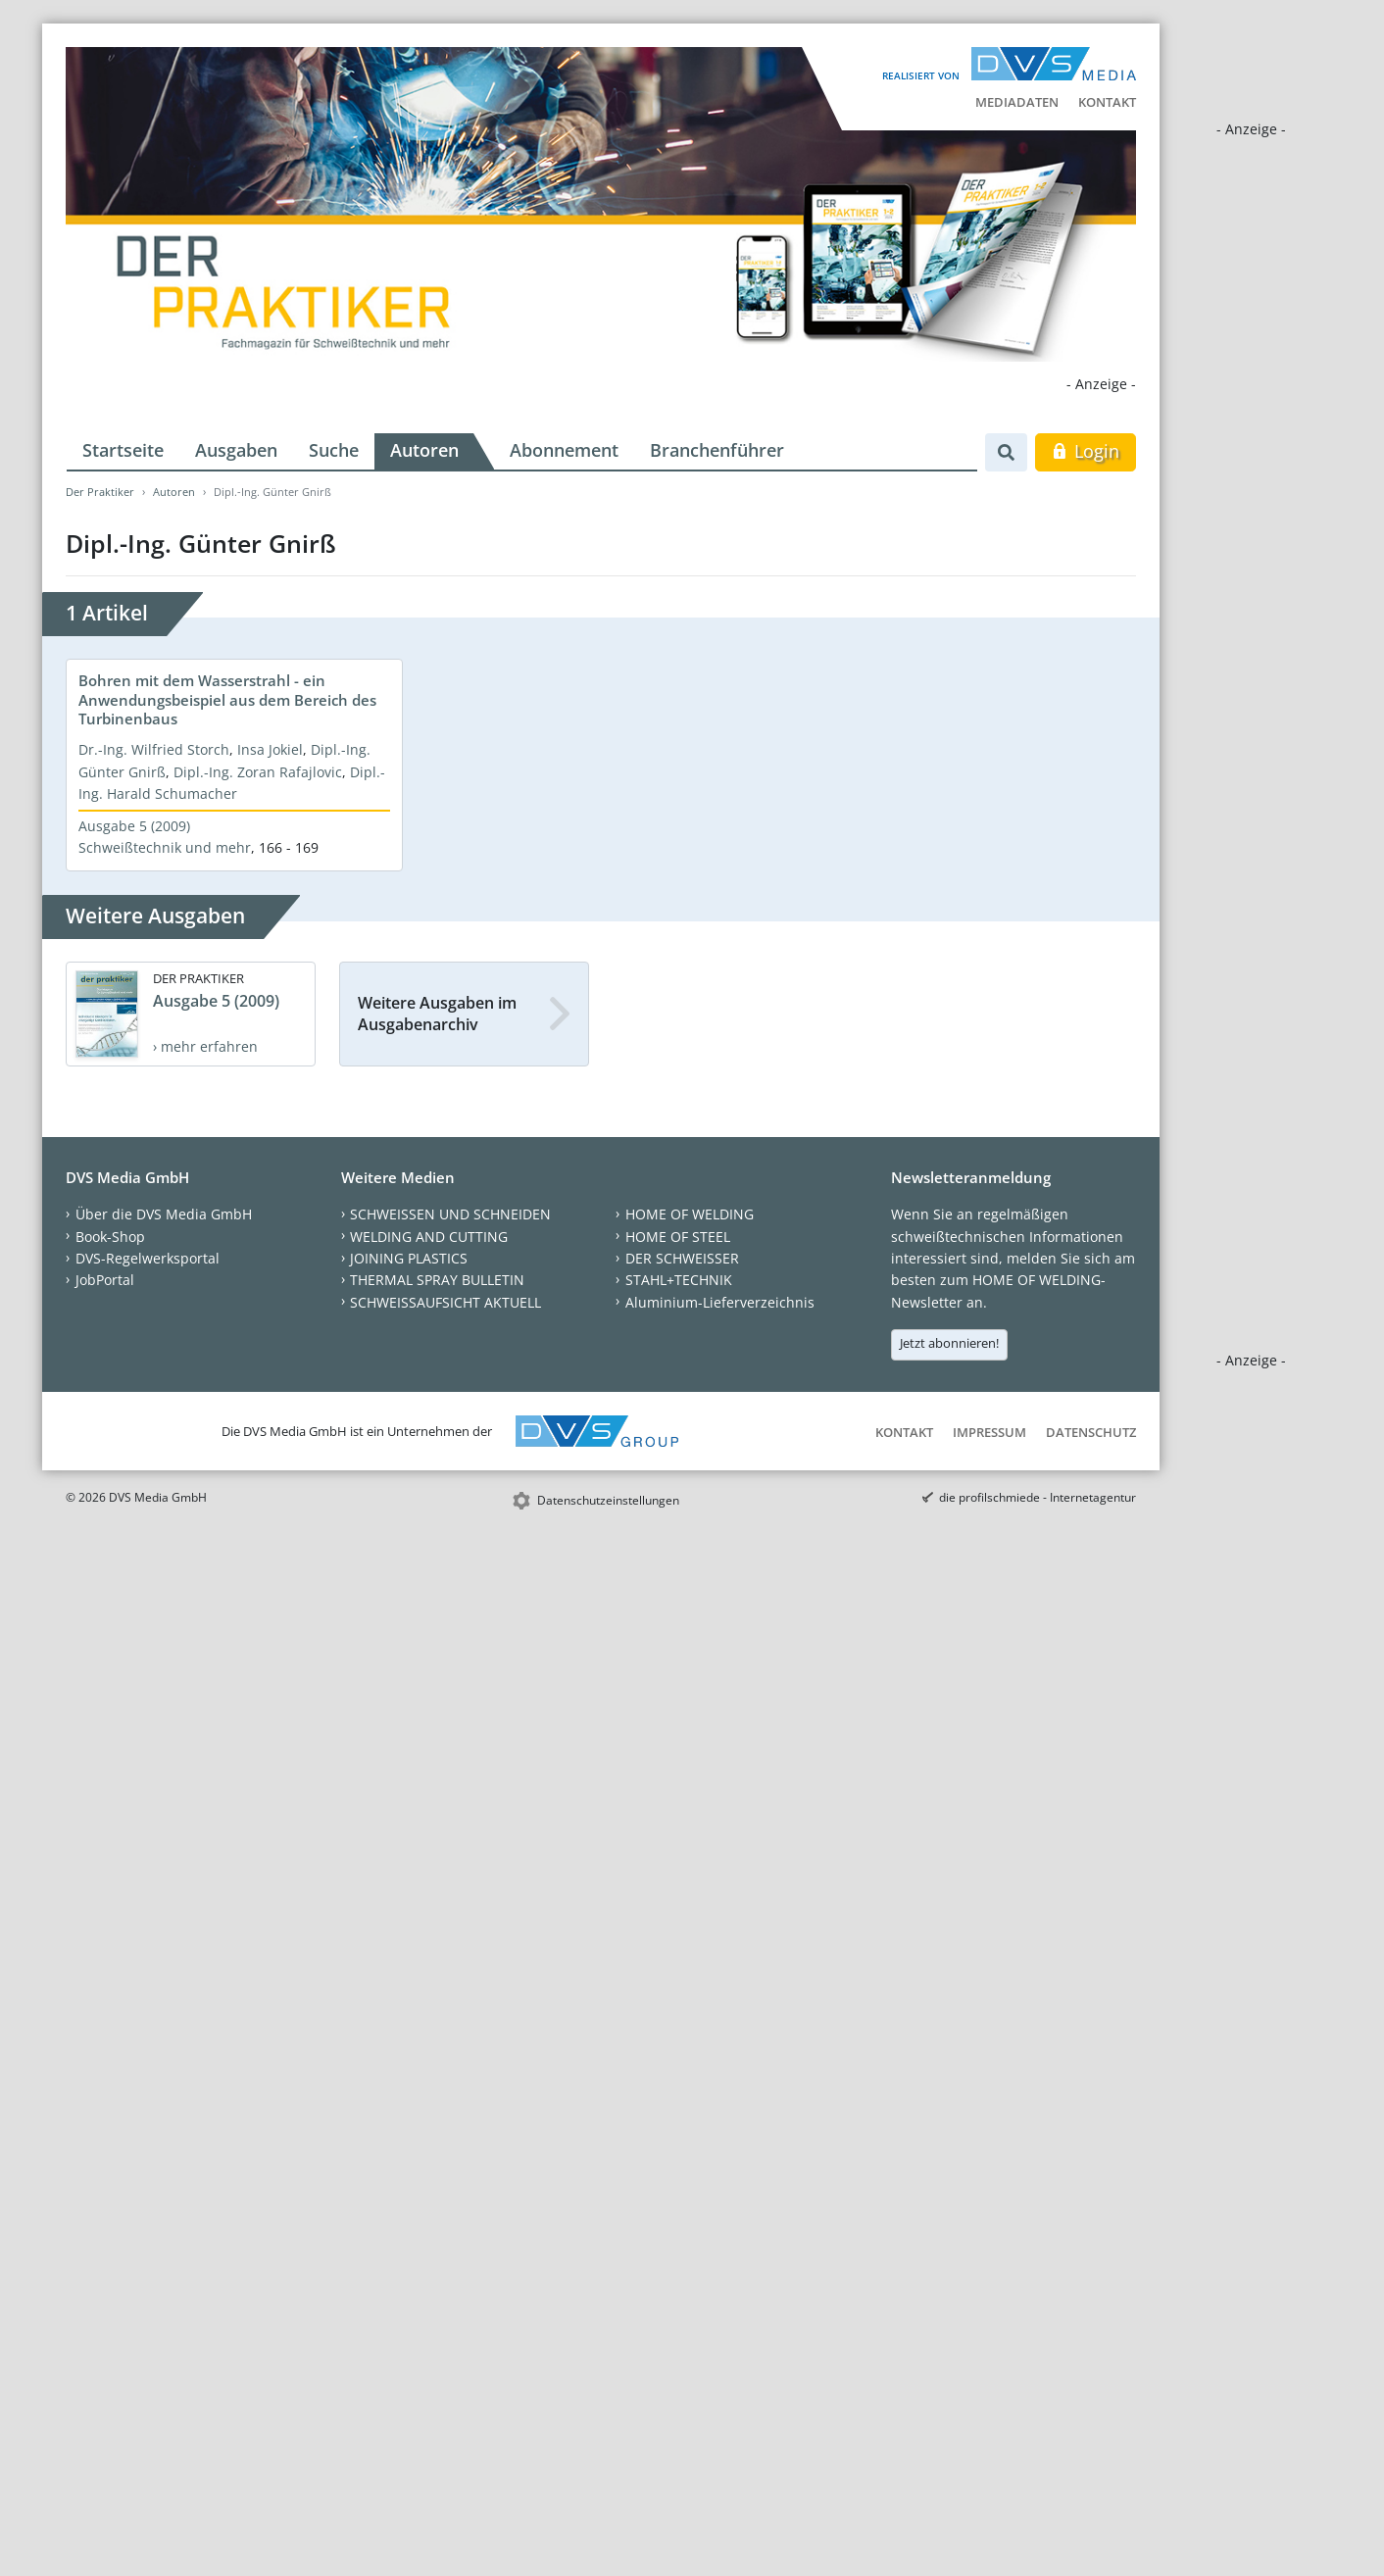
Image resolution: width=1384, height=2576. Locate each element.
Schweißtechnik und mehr (164, 847)
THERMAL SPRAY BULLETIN (437, 1279)
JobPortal (104, 1279)
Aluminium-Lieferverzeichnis (720, 1302)
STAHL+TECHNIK (678, 1279)
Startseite (123, 450)
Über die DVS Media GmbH (163, 1214)
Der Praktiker (100, 491)
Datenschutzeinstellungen (608, 1500)
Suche (334, 450)
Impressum (989, 1432)
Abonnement (564, 450)
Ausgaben (236, 450)
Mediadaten (1017, 102)
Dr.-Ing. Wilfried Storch (153, 749)
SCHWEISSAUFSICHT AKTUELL (445, 1302)
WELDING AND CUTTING (429, 1236)
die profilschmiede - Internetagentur (1037, 1497)
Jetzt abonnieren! (949, 1343)
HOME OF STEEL (677, 1236)
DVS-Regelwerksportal (147, 1258)
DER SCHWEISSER (682, 1258)
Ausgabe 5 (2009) (134, 826)
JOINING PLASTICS (409, 1258)
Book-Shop (110, 1236)
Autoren (424, 450)
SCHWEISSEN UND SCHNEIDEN (450, 1214)
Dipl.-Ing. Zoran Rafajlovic (257, 772)
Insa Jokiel (270, 749)
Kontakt (1107, 102)
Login (1085, 451)
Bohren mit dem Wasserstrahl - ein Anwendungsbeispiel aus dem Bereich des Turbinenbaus (227, 699)
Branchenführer (717, 450)
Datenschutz (1091, 1432)
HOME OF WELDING (689, 1214)
